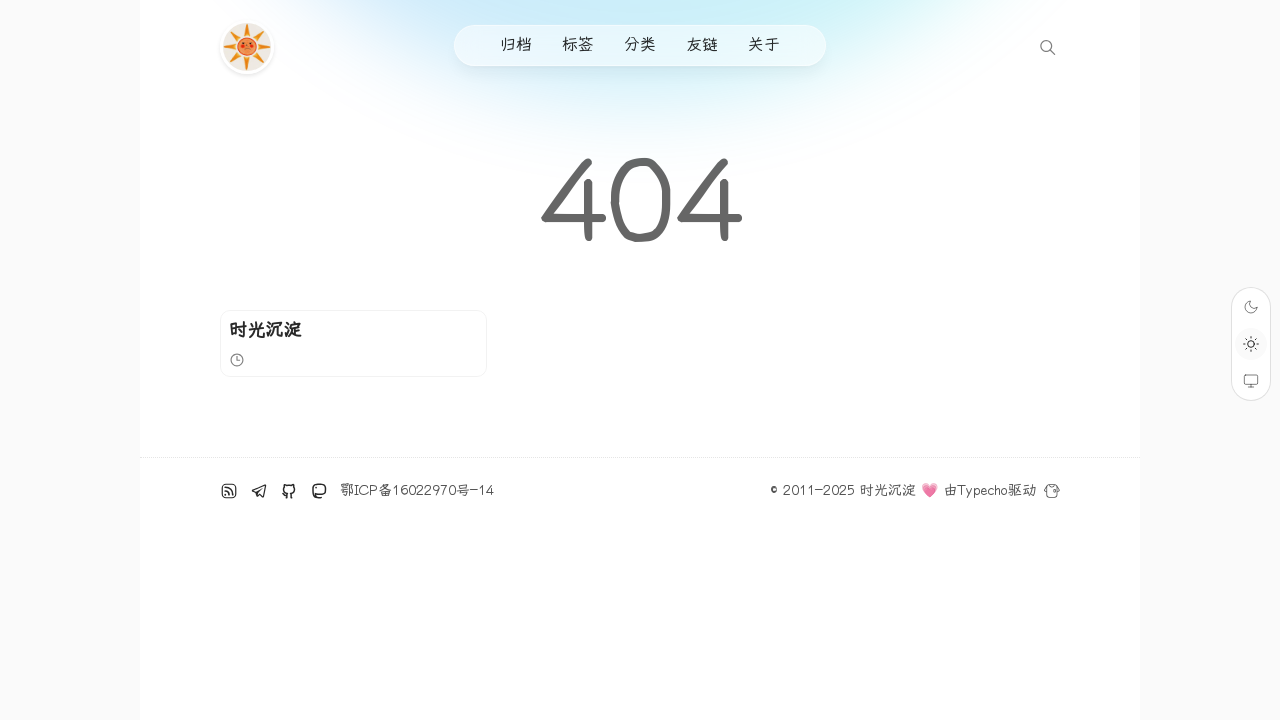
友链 (702, 44)
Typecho (982, 490)
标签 (578, 44)
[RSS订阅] (229, 491)
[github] (289, 491)
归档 (516, 44)
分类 (640, 44)
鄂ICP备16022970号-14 (417, 490)
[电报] (259, 491)
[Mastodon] (319, 491)
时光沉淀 (265, 330)
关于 (764, 44)
